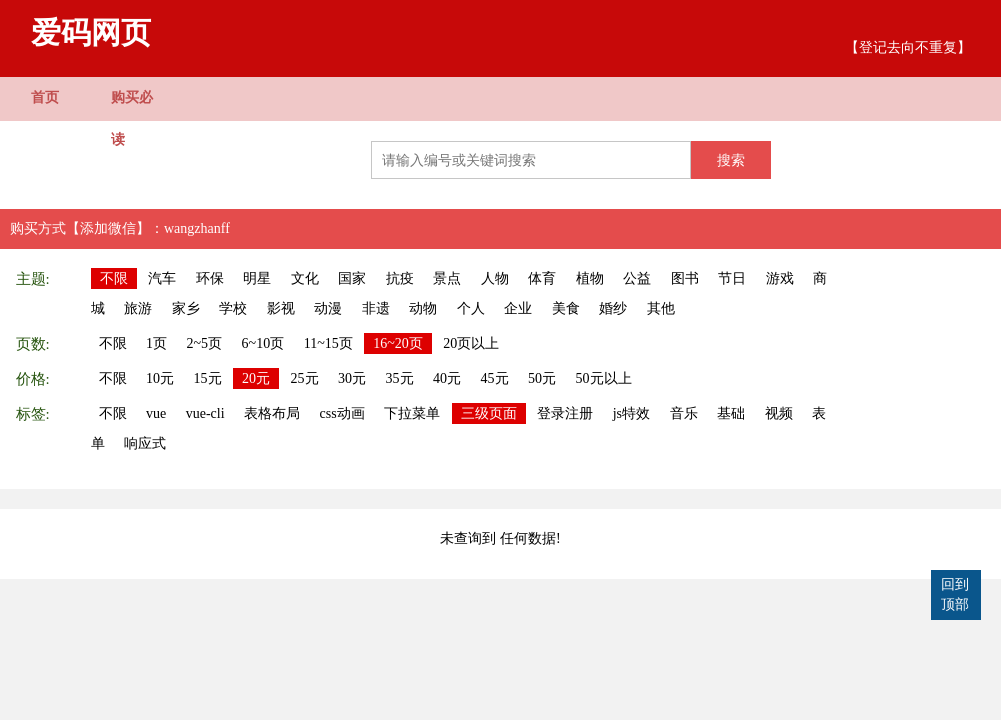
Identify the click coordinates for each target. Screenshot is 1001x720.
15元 (208, 378)
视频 (779, 413)
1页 (156, 343)
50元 (542, 378)
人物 (495, 278)
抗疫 (400, 278)
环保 (210, 278)
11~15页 (328, 343)
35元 (400, 378)
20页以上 (471, 343)
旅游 (138, 308)
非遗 (376, 308)
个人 (471, 308)
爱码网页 (91, 32)
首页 (45, 97)
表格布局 (272, 413)
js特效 (631, 413)
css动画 (342, 413)
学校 (233, 308)
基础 (731, 413)
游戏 (780, 278)
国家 (352, 278)
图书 (685, 278)
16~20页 (398, 343)
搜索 (731, 160)
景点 (447, 278)
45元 (495, 378)
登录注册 (565, 413)
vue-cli (205, 413)
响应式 (145, 443)
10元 (160, 378)
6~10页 (263, 343)
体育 (542, 278)
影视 (281, 308)
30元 (352, 378)
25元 (305, 378)
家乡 (186, 308)
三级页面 (489, 413)
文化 (305, 278)
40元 (447, 378)
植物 (590, 278)
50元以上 (604, 378)
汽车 (162, 278)
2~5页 (205, 343)
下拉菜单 (412, 413)
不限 (114, 278)
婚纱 (613, 308)
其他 (661, 308)
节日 (732, 278)
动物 (423, 308)
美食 (566, 308)
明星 (257, 278)
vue (156, 413)
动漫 (328, 308)
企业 (518, 308)
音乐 (684, 413)
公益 (637, 278)
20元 (256, 378)
